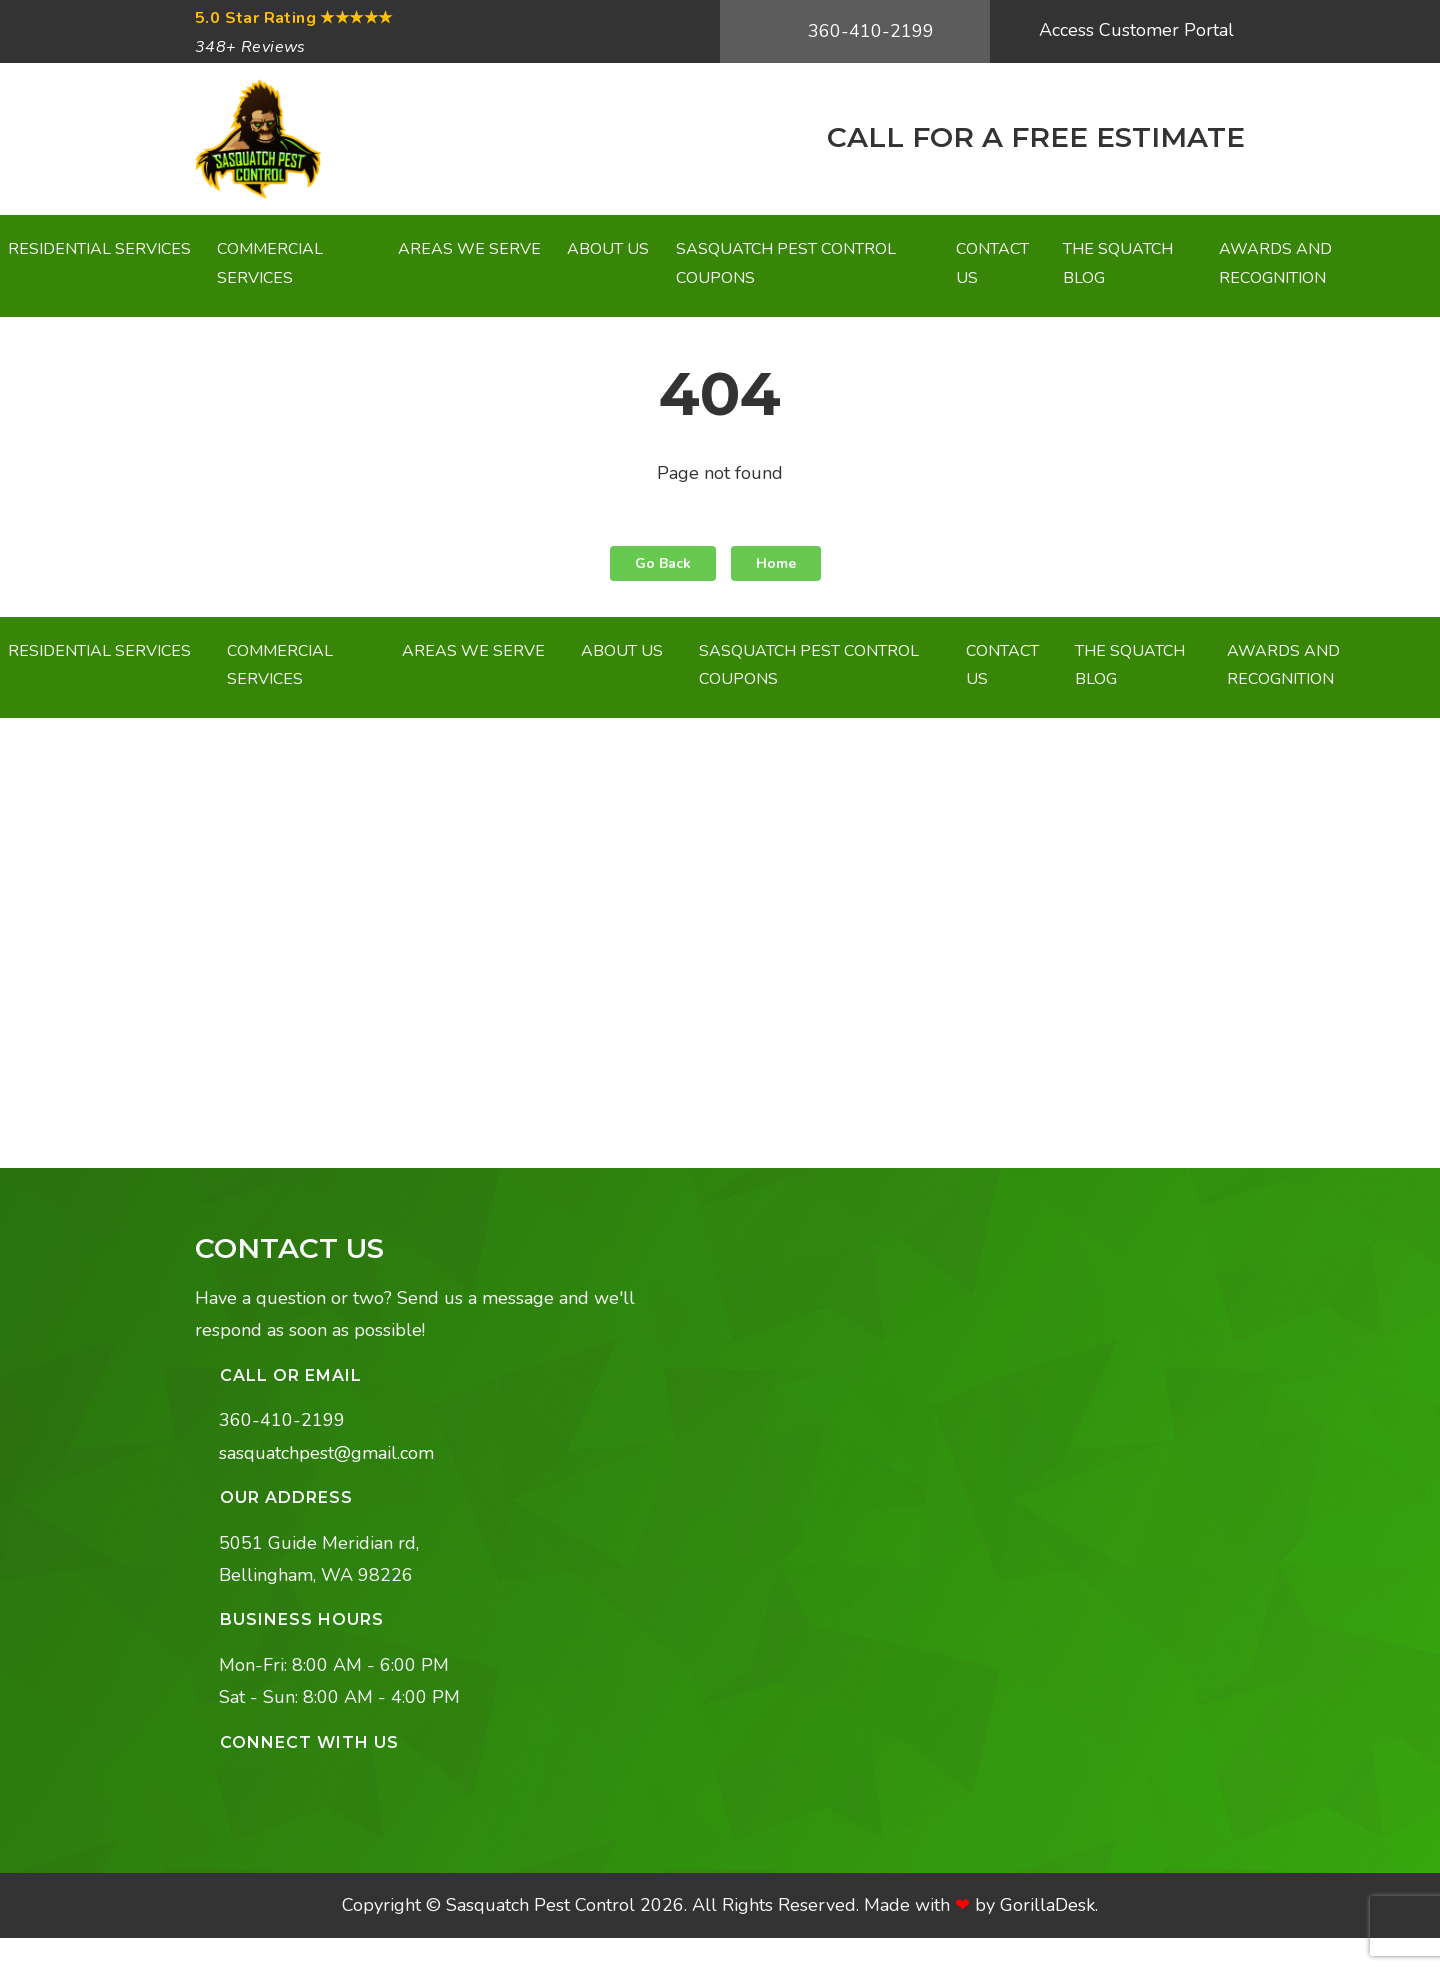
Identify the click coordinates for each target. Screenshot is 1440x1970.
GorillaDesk (1047, 1905)
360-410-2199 (868, 31)
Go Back (663, 563)
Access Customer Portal (1134, 30)
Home (776, 563)
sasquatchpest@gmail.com (326, 1453)
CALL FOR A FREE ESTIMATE (1032, 137)
